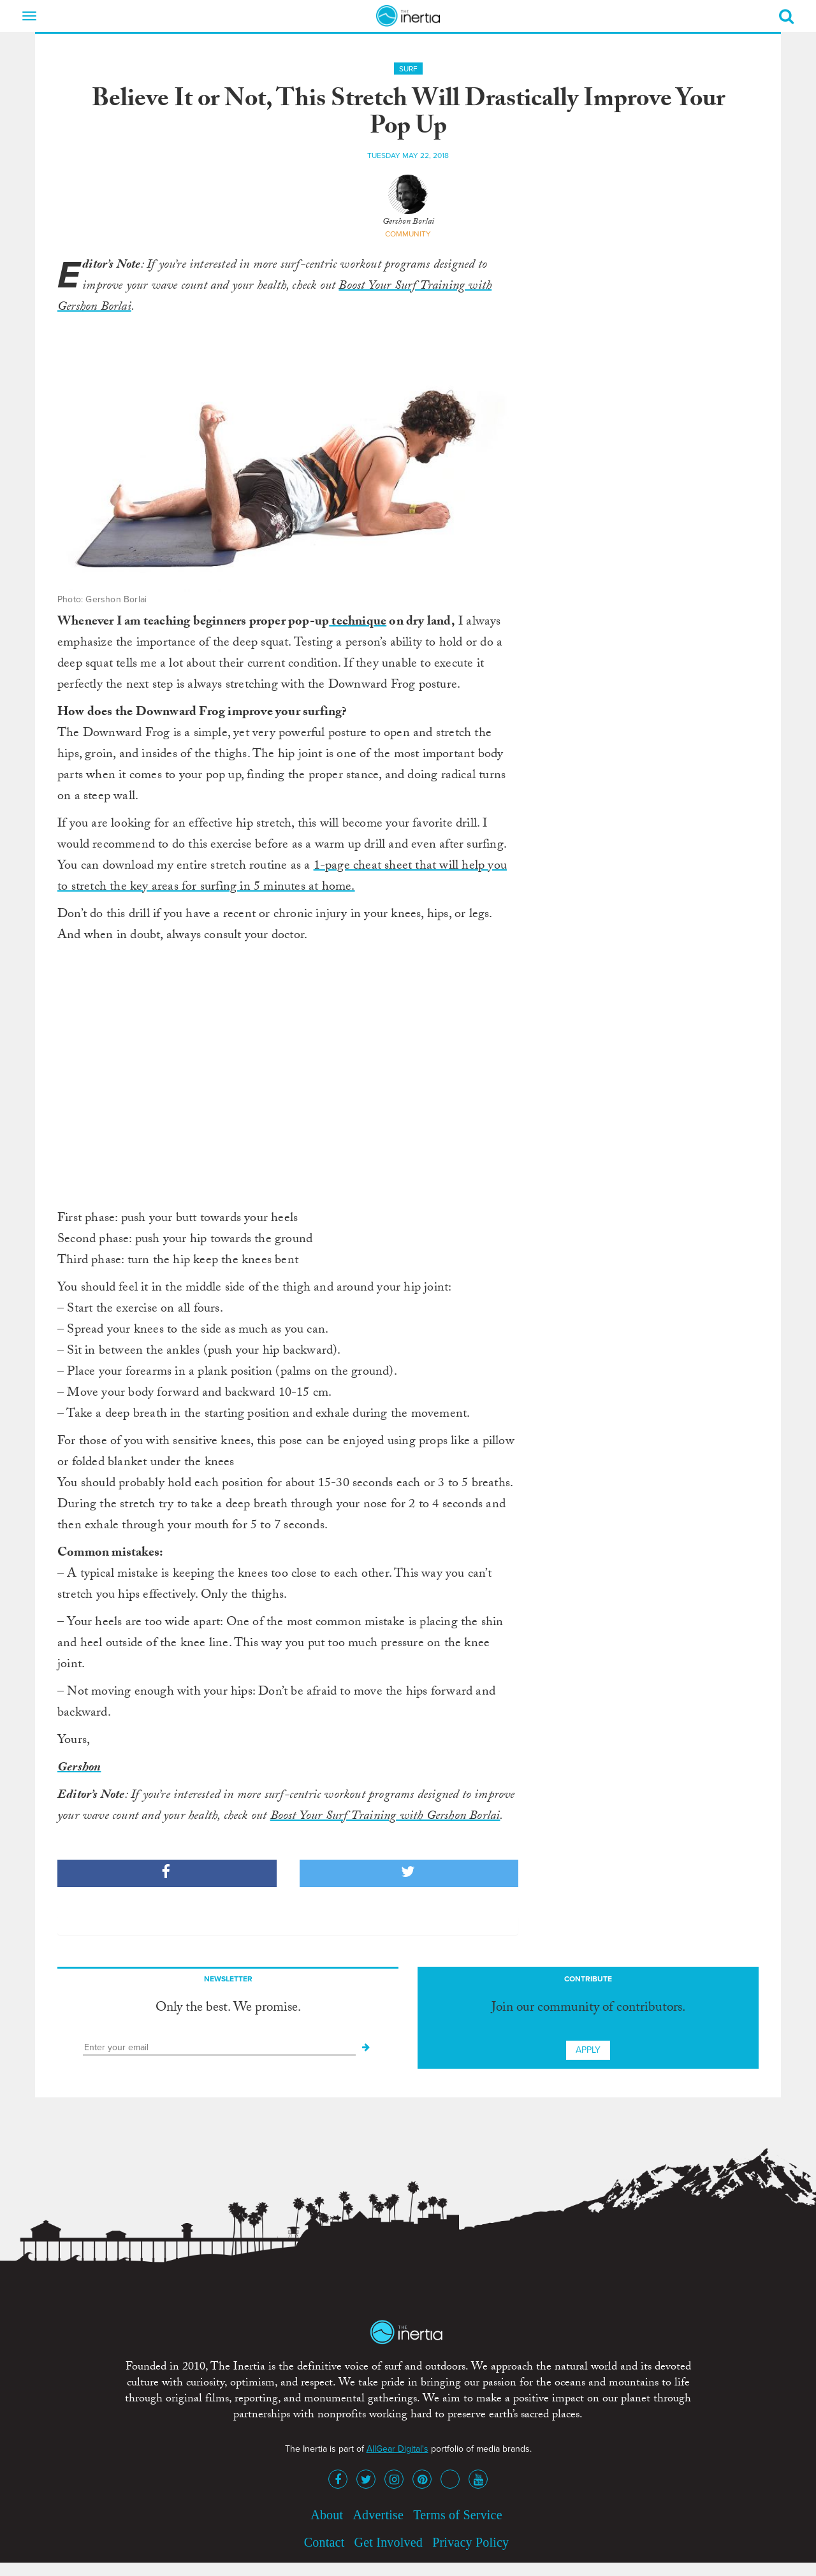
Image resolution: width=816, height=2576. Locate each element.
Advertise (378, 2515)
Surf (408, 68)
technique (357, 622)
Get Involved (388, 2542)
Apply (588, 2049)
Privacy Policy (470, 2542)
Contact (324, 2542)
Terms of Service (457, 2515)
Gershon (79, 1768)
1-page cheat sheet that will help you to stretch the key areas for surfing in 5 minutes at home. (282, 877)
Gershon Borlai (408, 222)
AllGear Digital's (397, 2448)
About (326, 2515)
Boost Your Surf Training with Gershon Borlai (385, 1817)
